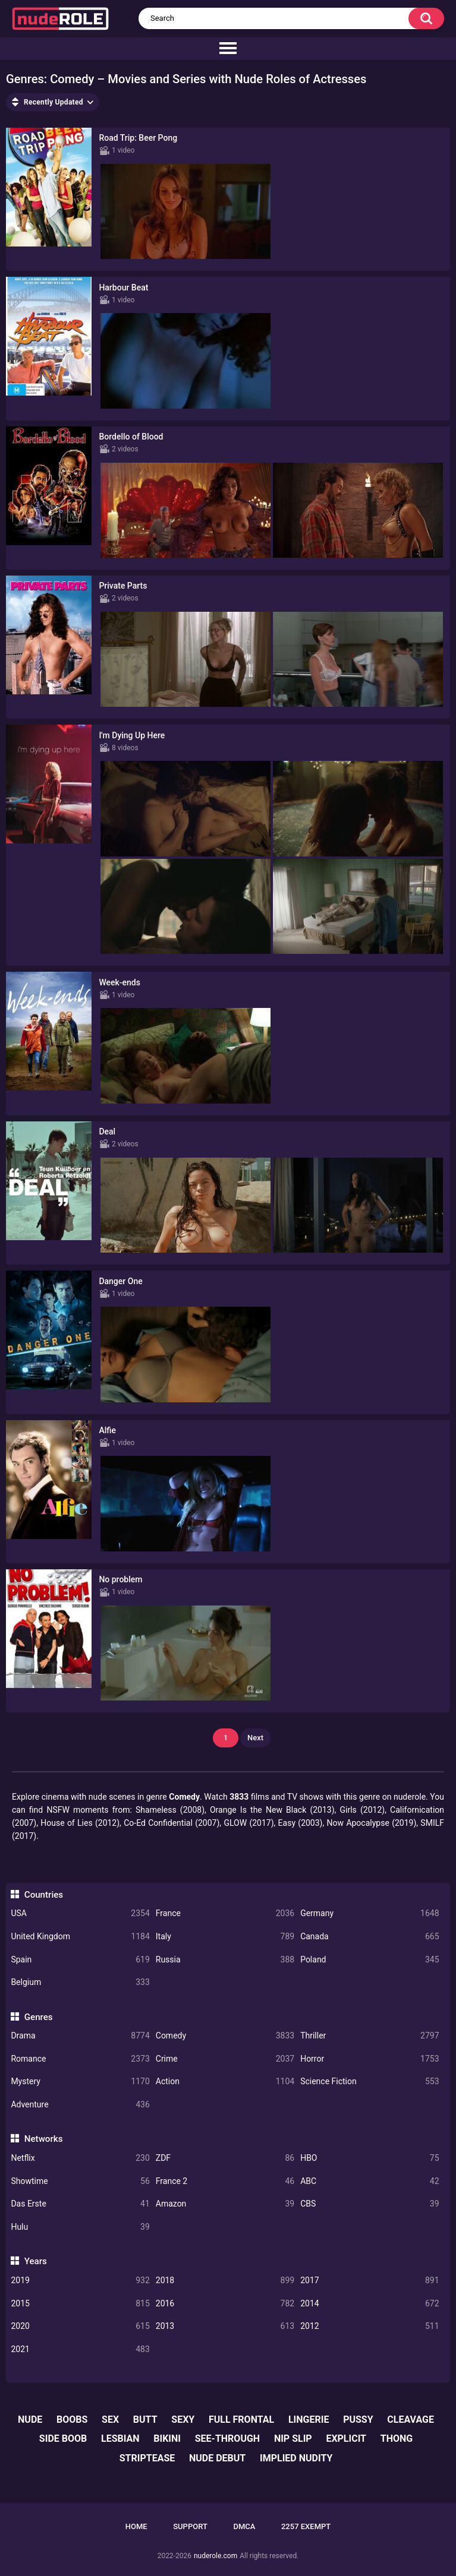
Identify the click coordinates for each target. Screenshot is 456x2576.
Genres (38, 2017)
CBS (369, 2204)
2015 (80, 2304)
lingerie (308, 2419)
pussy (358, 2419)
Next (255, 1737)
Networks (43, 2139)
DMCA (244, 2526)
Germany (369, 1913)
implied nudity (296, 2458)
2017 (369, 2280)
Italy (225, 1937)
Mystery (80, 2081)
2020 (80, 2326)
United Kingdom (80, 1937)
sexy (182, 2419)
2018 (225, 2280)
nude (30, 2419)
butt (145, 2419)
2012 (369, 2326)
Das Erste (80, 2204)
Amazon (225, 2204)
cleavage (410, 2419)
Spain (80, 1960)
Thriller (369, 2036)
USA (80, 1913)
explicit (346, 2438)
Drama (80, 2036)
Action (225, 2081)
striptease (147, 2458)
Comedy (225, 2036)
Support (190, 2526)
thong (396, 2438)
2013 (225, 2326)
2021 (80, 2349)
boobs (71, 2419)
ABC (369, 2181)
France (225, 1913)
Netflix (80, 2158)
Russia (225, 1960)
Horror (369, 2059)
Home (136, 2526)
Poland (369, 1960)
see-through (227, 2438)
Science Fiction (369, 2081)
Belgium (80, 1982)
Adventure (80, 2105)
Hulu (80, 2227)
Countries (43, 1894)
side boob (63, 2438)
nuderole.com (215, 2556)
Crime (225, 2059)
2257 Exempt (306, 2526)
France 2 (225, 2181)
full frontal (241, 2419)
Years (35, 2261)
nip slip (293, 2438)
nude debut (217, 2458)
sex (110, 2419)
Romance (80, 2059)
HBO (369, 2158)
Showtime (80, 2181)
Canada (369, 1937)
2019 (80, 2280)
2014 (369, 2304)
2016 (225, 2304)
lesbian (120, 2438)
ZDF (225, 2158)
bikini (167, 2438)
